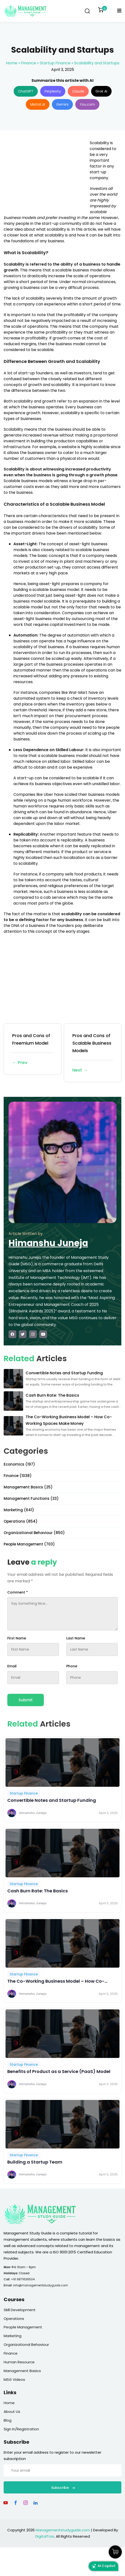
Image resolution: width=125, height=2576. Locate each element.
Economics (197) (19, 1464)
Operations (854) (21, 1521)
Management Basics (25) (28, 1487)
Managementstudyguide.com (63, 2530)
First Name (16, 1638)
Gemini (62, 104)
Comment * (17, 1592)
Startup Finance (55, 63)
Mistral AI (37, 104)
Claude (78, 91)
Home (11, 63)
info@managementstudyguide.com (40, 2285)
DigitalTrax (44, 2536)
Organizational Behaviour (26, 2344)
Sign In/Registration (21, 2429)
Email (12, 1666)
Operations (14, 2318)
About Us (12, 2411)
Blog (7, 2420)
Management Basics (22, 2370)
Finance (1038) (18, 1475)
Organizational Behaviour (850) (34, 1532)
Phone (71, 1666)
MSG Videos (14, 2379)
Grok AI (101, 91)
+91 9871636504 (23, 2279)
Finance (28, 63)
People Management (23, 2327)
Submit (26, 1700)
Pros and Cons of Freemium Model (32, 1049)
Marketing (12, 2335)
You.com (87, 104)
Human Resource (19, 2362)
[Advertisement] (45, 174)
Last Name (75, 1638)
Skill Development (20, 2309)
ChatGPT (25, 91)
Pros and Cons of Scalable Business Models (92, 1053)
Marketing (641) (19, 1509)
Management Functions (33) (31, 1498)
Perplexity (53, 91)
